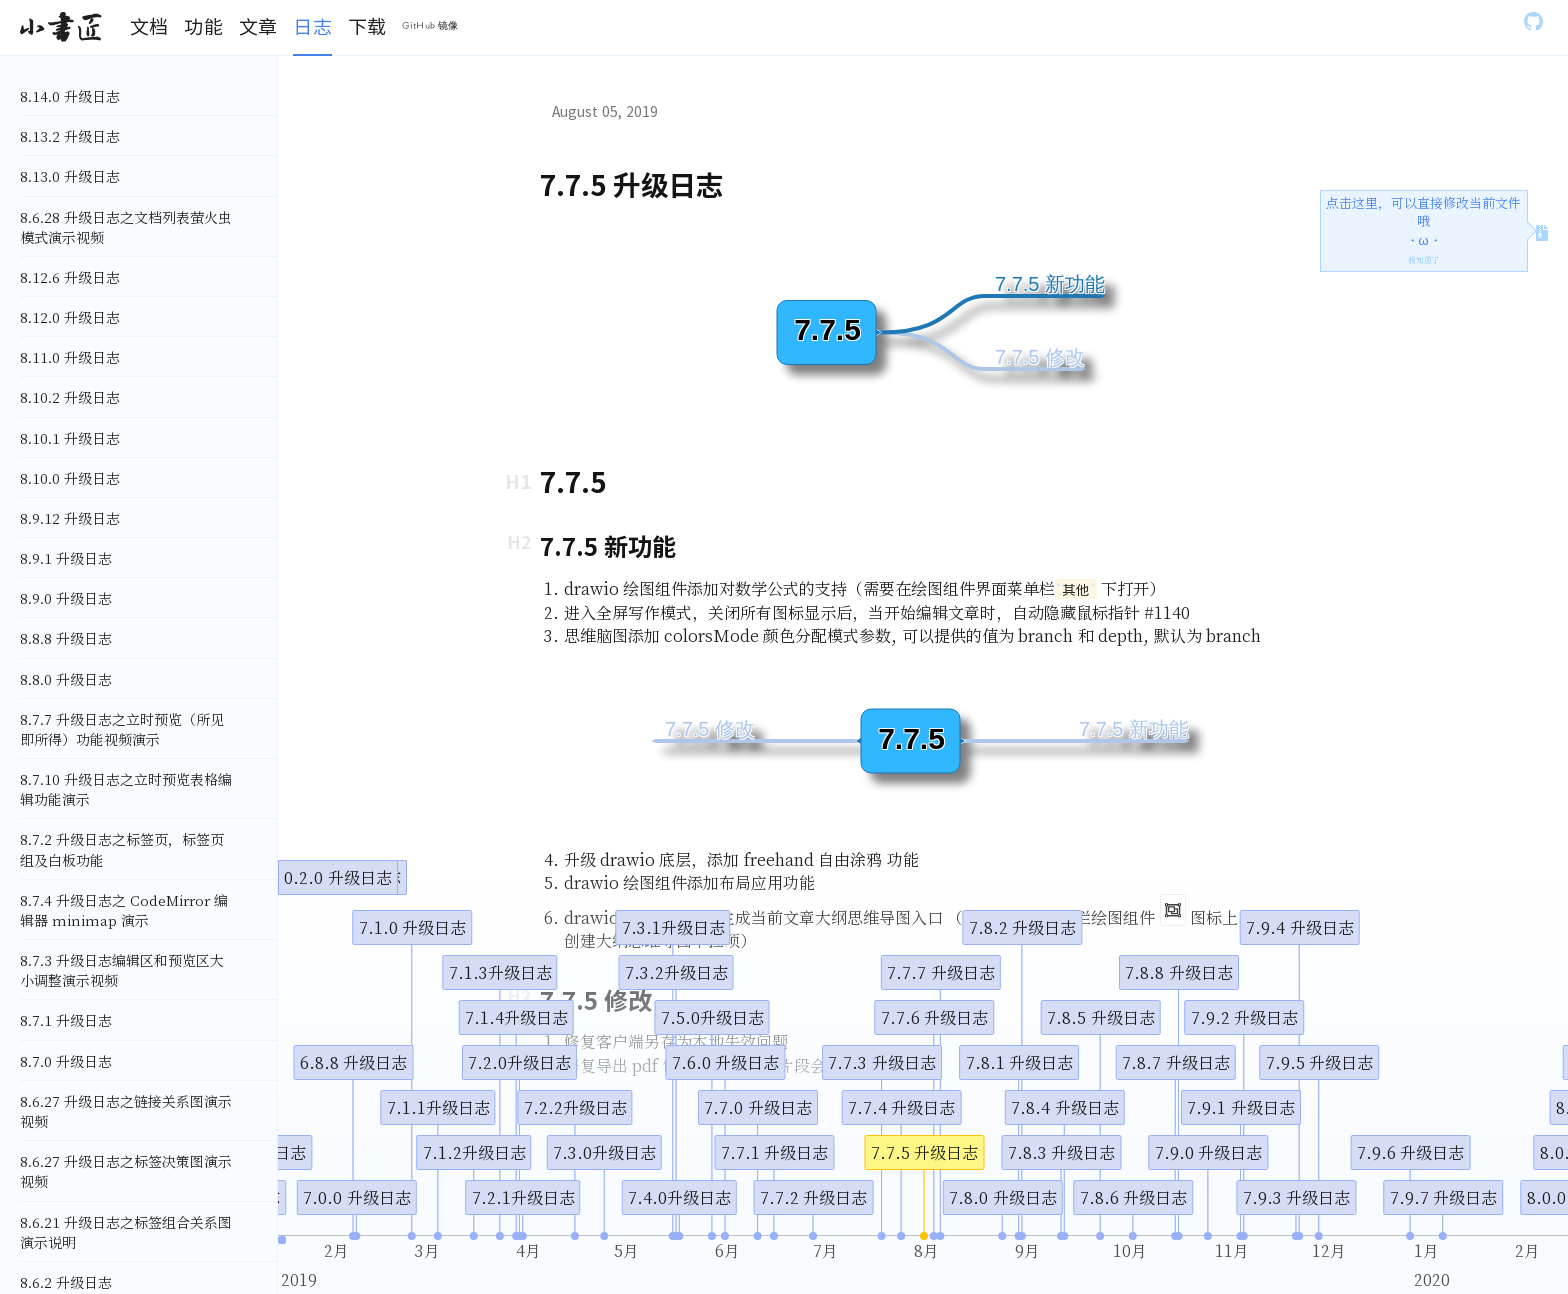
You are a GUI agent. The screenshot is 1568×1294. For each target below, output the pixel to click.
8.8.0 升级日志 (66, 679)
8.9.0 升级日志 (66, 598)
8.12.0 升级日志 (70, 317)
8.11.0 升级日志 (70, 357)
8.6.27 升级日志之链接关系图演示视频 (126, 1111)
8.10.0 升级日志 (70, 478)
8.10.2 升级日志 (70, 397)
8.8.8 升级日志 (66, 638)
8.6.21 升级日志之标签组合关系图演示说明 (126, 1232)
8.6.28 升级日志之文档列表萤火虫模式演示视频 (126, 227)
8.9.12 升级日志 (70, 518)
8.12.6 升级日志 (70, 277)
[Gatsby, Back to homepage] (60, 28)
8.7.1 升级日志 (66, 1020)
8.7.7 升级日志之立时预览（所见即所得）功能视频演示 (122, 729)
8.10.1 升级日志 (70, 438)
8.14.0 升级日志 (70, 96)
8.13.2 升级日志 (70, 136)
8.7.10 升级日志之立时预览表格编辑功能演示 (126, 789)
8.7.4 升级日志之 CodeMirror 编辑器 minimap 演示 (124, 910)
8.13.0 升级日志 (70, 176)
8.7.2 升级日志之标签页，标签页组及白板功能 (122, 849)
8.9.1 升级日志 (66, 558)
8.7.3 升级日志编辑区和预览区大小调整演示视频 (122, 970)
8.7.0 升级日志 (66, 1061)
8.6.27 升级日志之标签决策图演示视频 (126, 1171)
